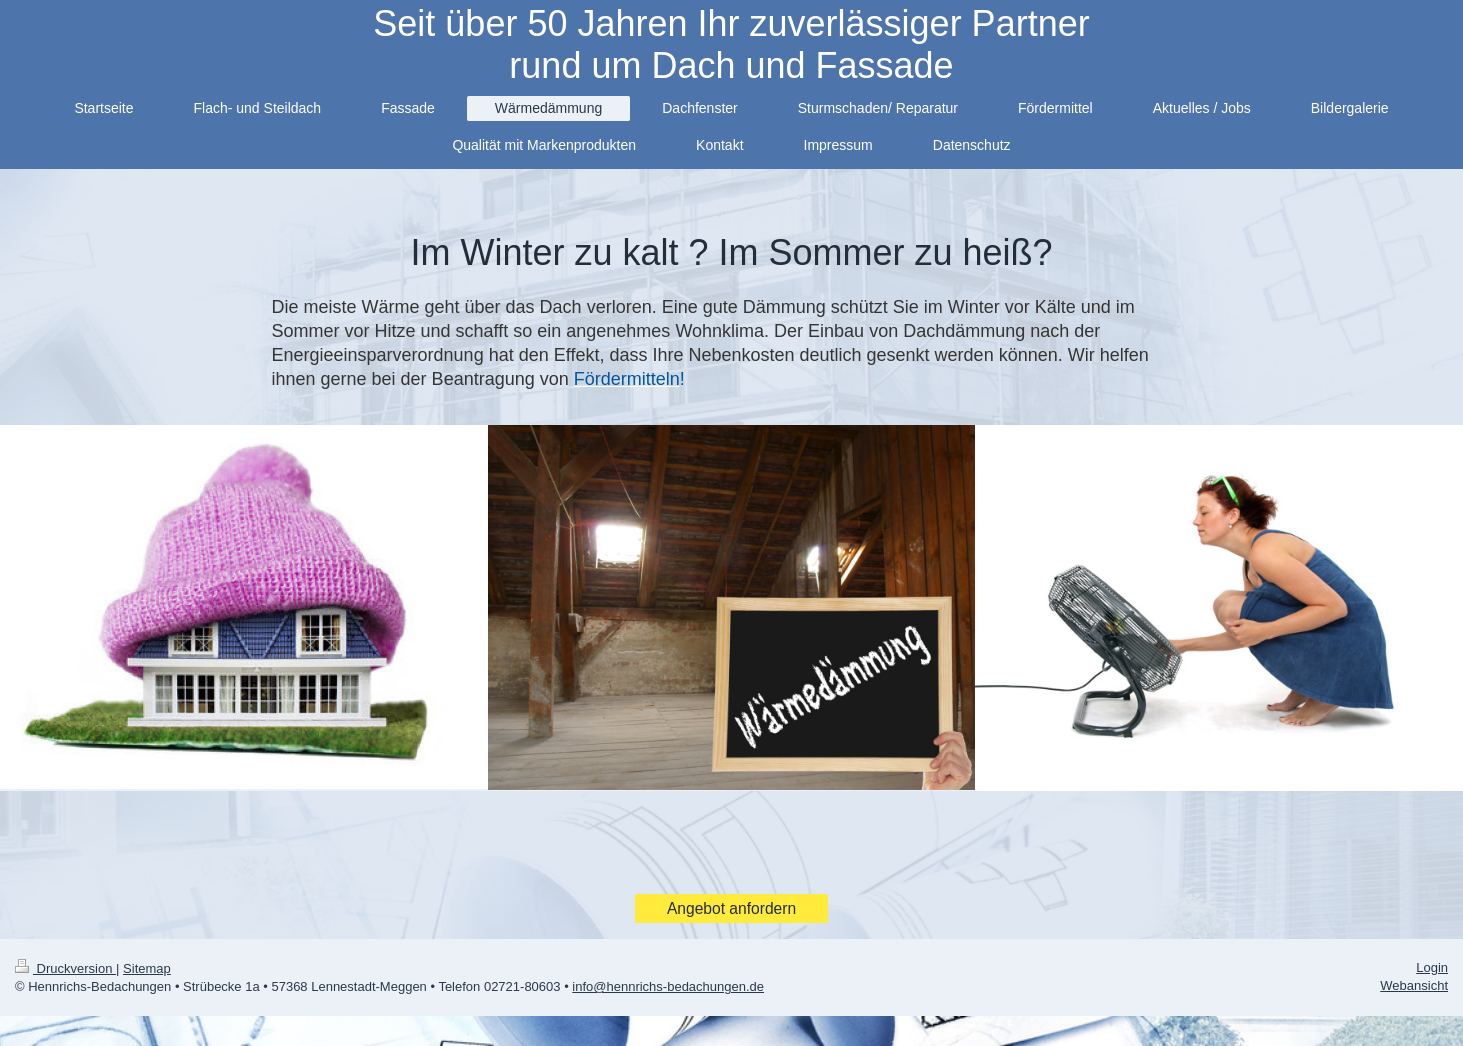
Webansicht (1414, 985)
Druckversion (65, 968)
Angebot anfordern (731, 908)
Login (1432, 967)
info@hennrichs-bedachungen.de (668, 986)
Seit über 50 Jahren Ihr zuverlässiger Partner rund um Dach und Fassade (731, 44)
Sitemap (147, 968)
